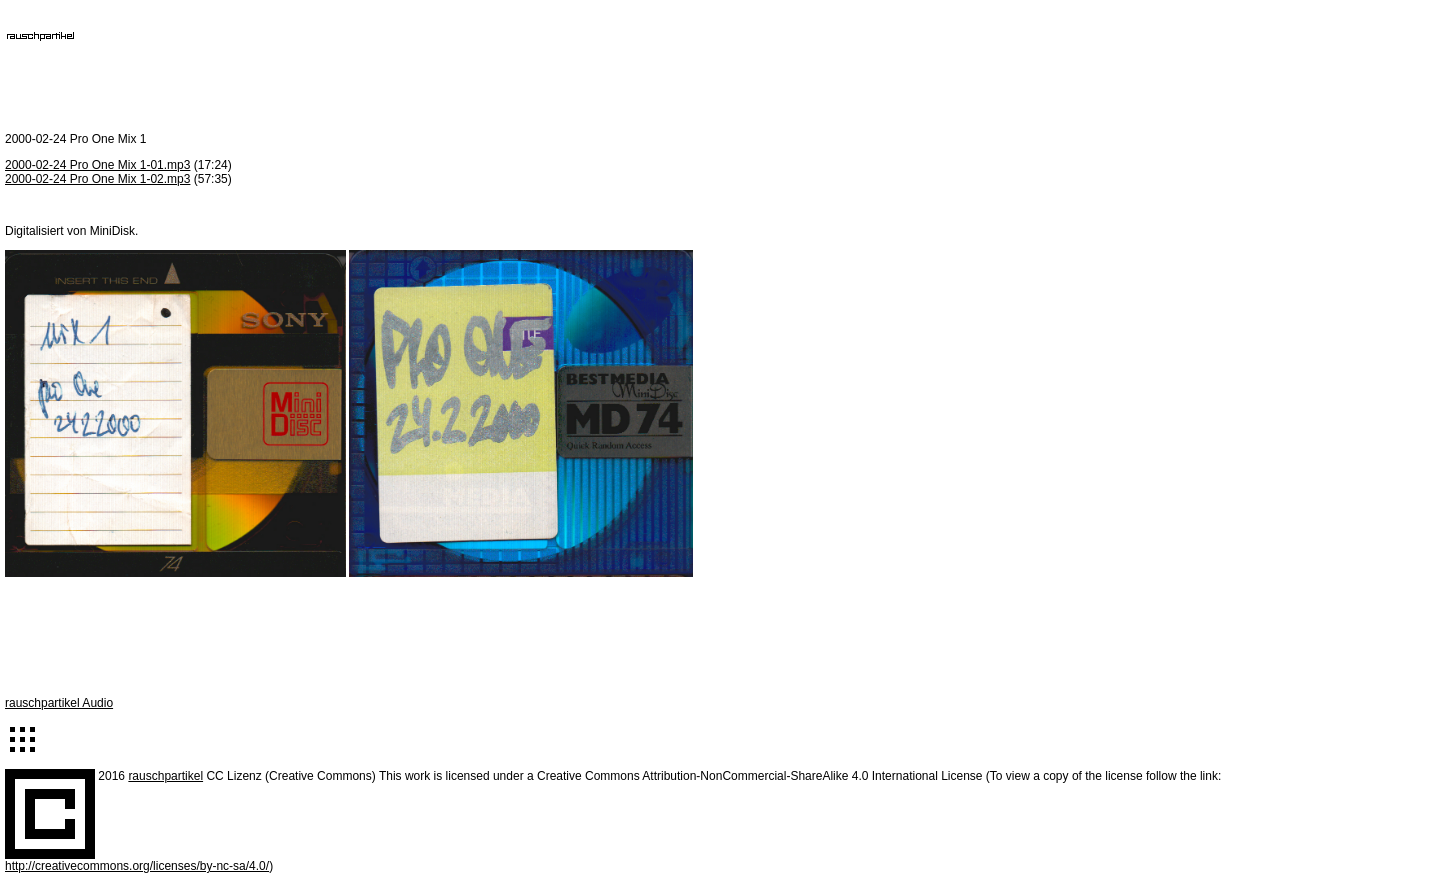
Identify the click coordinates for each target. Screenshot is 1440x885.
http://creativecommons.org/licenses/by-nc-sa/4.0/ (137, 866)
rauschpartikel (165, 776)
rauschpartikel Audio (59, 703)
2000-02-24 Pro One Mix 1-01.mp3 (97, 165)
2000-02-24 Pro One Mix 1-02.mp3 (97, 179)
